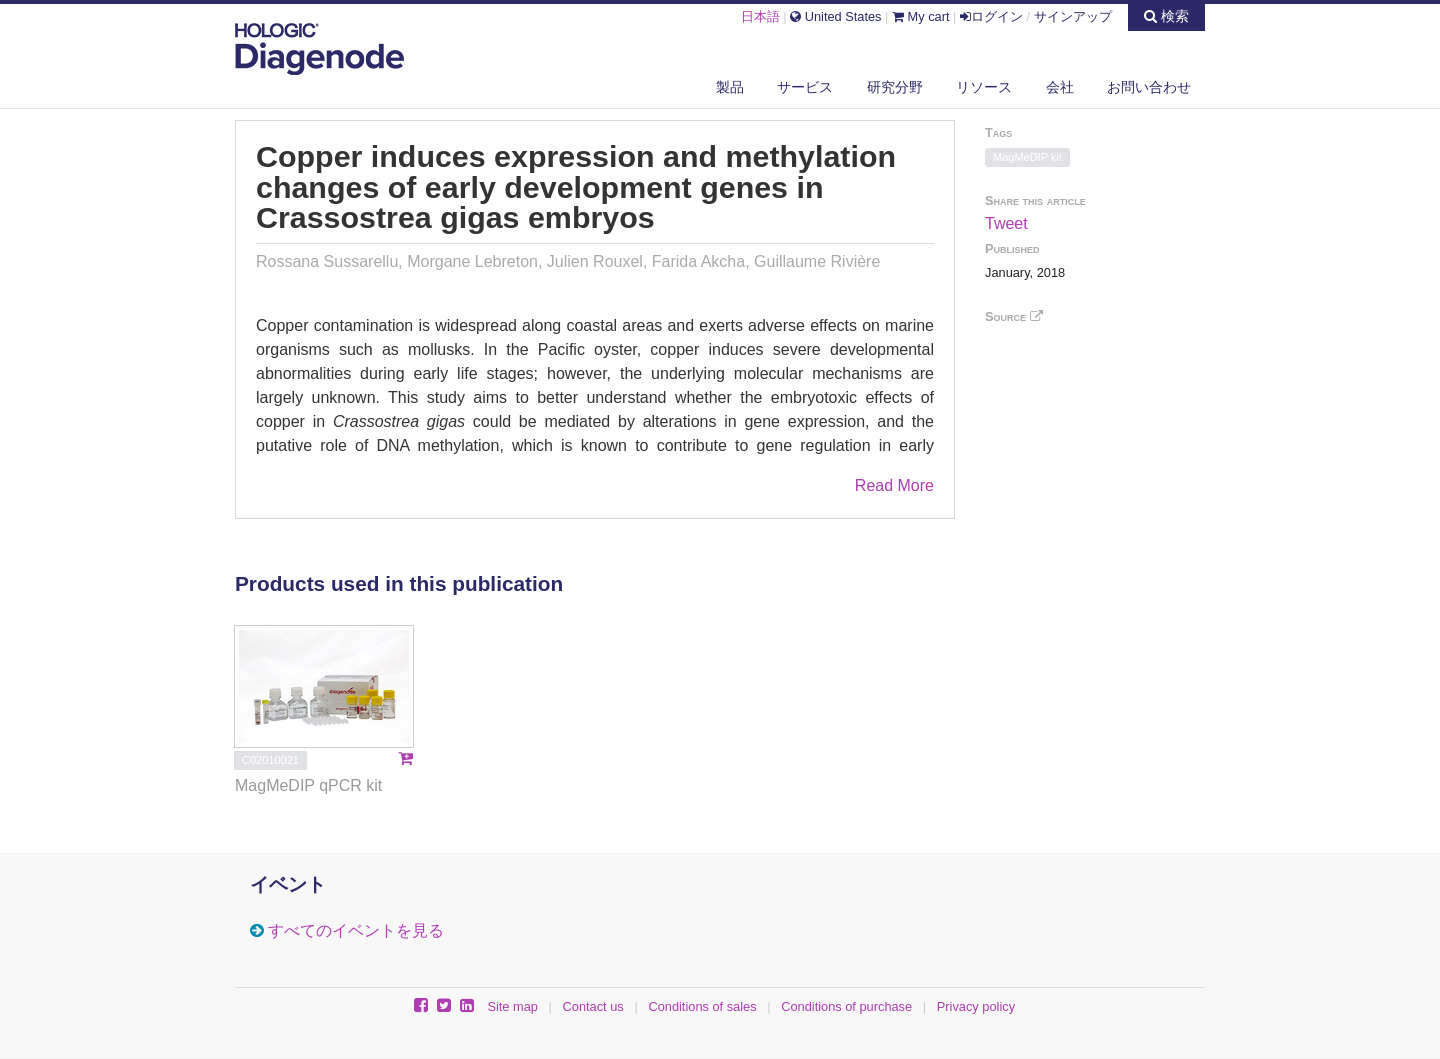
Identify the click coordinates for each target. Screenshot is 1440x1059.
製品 (730, 87)
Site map (512, 1006)
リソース (984, 87)
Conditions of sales (702, 1006)
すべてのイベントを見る (356, 930)
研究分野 (895, 87)
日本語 (760, 16)
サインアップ (1073, 16)
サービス (805, 87)
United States (835, 16)
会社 (1060, 87)
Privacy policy (976, 1006)
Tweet (1006, 223)
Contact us (593, 1006)
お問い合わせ (1149, 87)
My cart (921, 16)
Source (1014, 316)
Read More (894, 485)
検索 (1166, 16)
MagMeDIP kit (1027, 157)
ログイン (991, 16)
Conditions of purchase (846, 1006)
